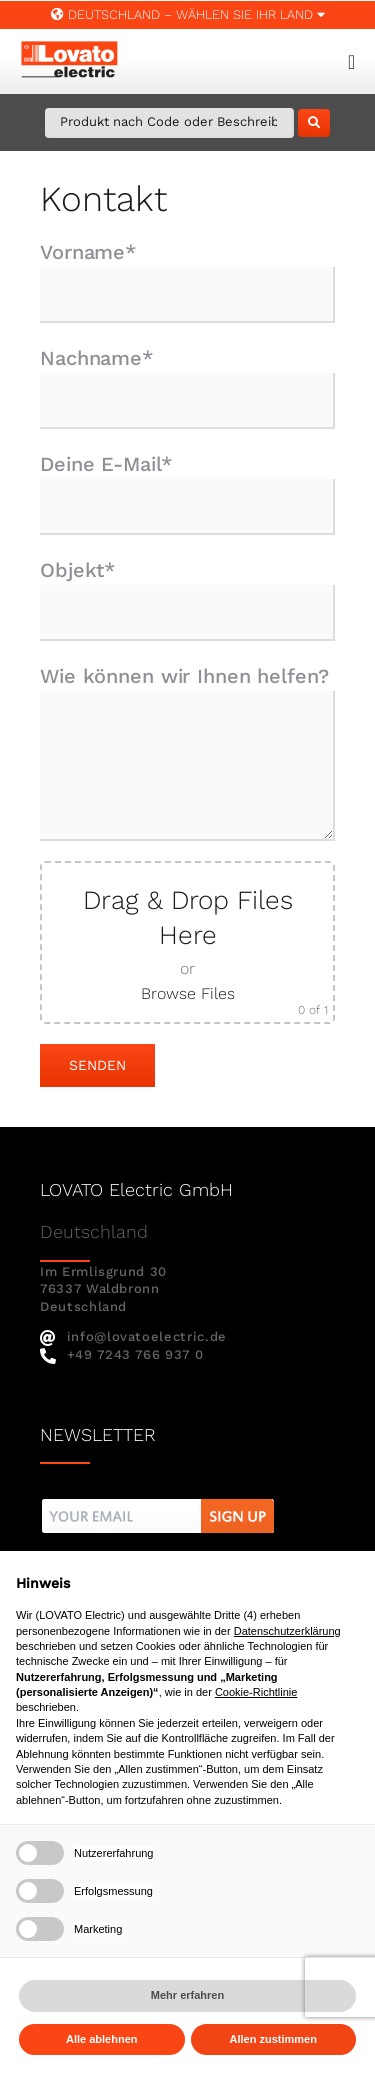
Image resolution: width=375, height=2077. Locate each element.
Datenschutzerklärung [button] (287, 1631)
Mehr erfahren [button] (187, 1995)
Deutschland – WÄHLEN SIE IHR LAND (188, 14)
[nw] (158, 1501)
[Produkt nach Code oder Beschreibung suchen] (169, 123)
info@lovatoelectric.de (133, 1336)
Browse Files (188, 993)
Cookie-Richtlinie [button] (256, 1692)
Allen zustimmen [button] (273, 2039)
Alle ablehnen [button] (102, 2039)
